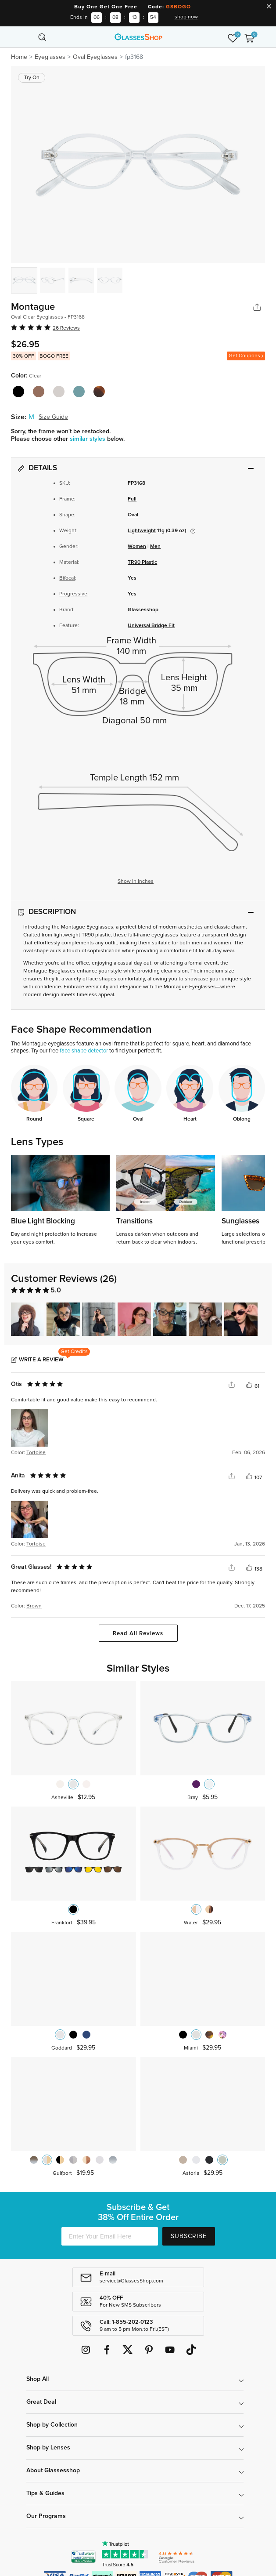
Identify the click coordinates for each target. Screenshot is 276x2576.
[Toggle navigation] (27, 37)
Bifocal (67, 578)
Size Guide (53, 417)
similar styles (88, 439)
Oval (133, 515)
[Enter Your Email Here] (109, 2236)
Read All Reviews (138, 1633)
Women (137, 546)
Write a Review (41, 1360)
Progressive (73, 594)
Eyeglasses (50, 57)
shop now (186, 17)
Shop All (37, 2379)
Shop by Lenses (48, 2448)
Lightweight (142, 530)
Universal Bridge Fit (151, 625)
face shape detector (84, 1051)
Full (132, 499)
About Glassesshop (53, 2470)
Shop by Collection (52, 2425)
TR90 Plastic (142, 562)
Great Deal (41, 2402)
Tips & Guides (45, 2493)
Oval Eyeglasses (95, 57)
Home (19, 57)
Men (155, 546)
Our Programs (46, 2516)
